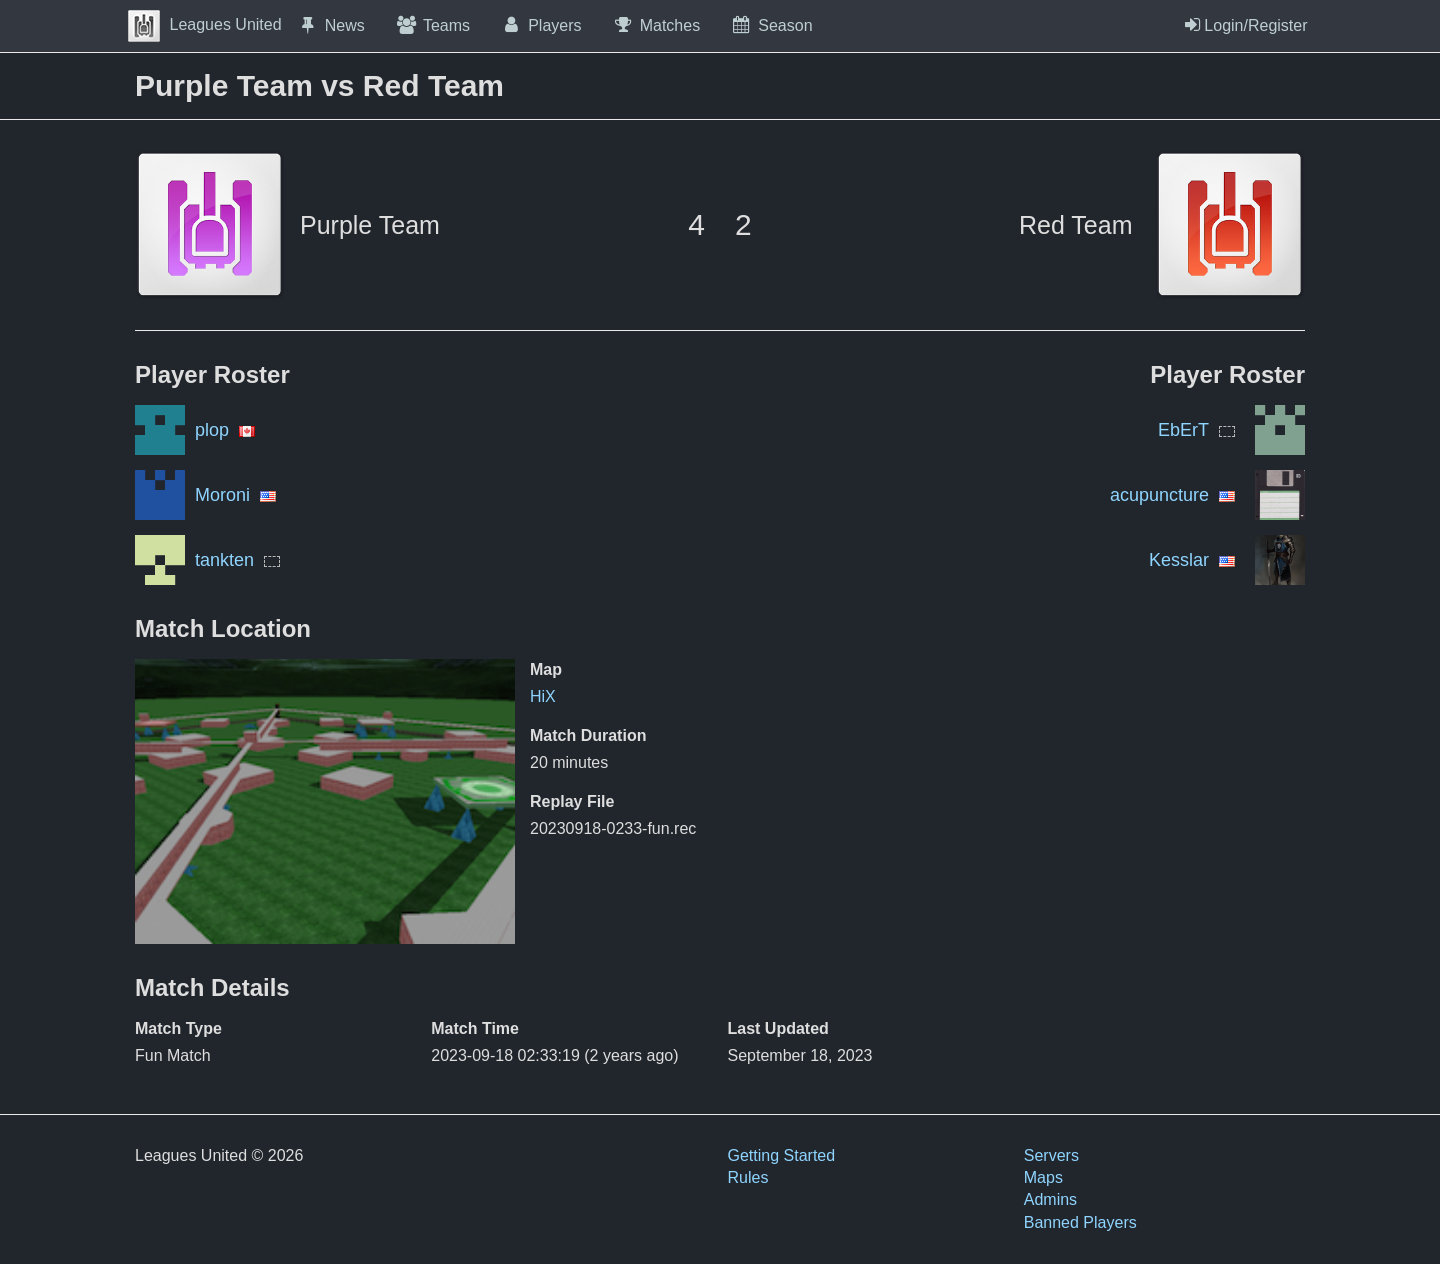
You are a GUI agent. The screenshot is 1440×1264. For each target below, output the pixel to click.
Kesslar (1179, 560)
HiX (543, 696)
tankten (224, 560)
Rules (748, 1177)
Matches (656, 25)
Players (541, 25)
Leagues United (205, 24)
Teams (432, 25)
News (331, 25)
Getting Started (782, 1155)
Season (771, 25)
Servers (1051, 1155)
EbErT (1183, 430)
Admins (1050, 1199)
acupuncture (1159, 495)
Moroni (222, 495)
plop (212, 430)
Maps (1043, 1177)
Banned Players (1080, 1222)
